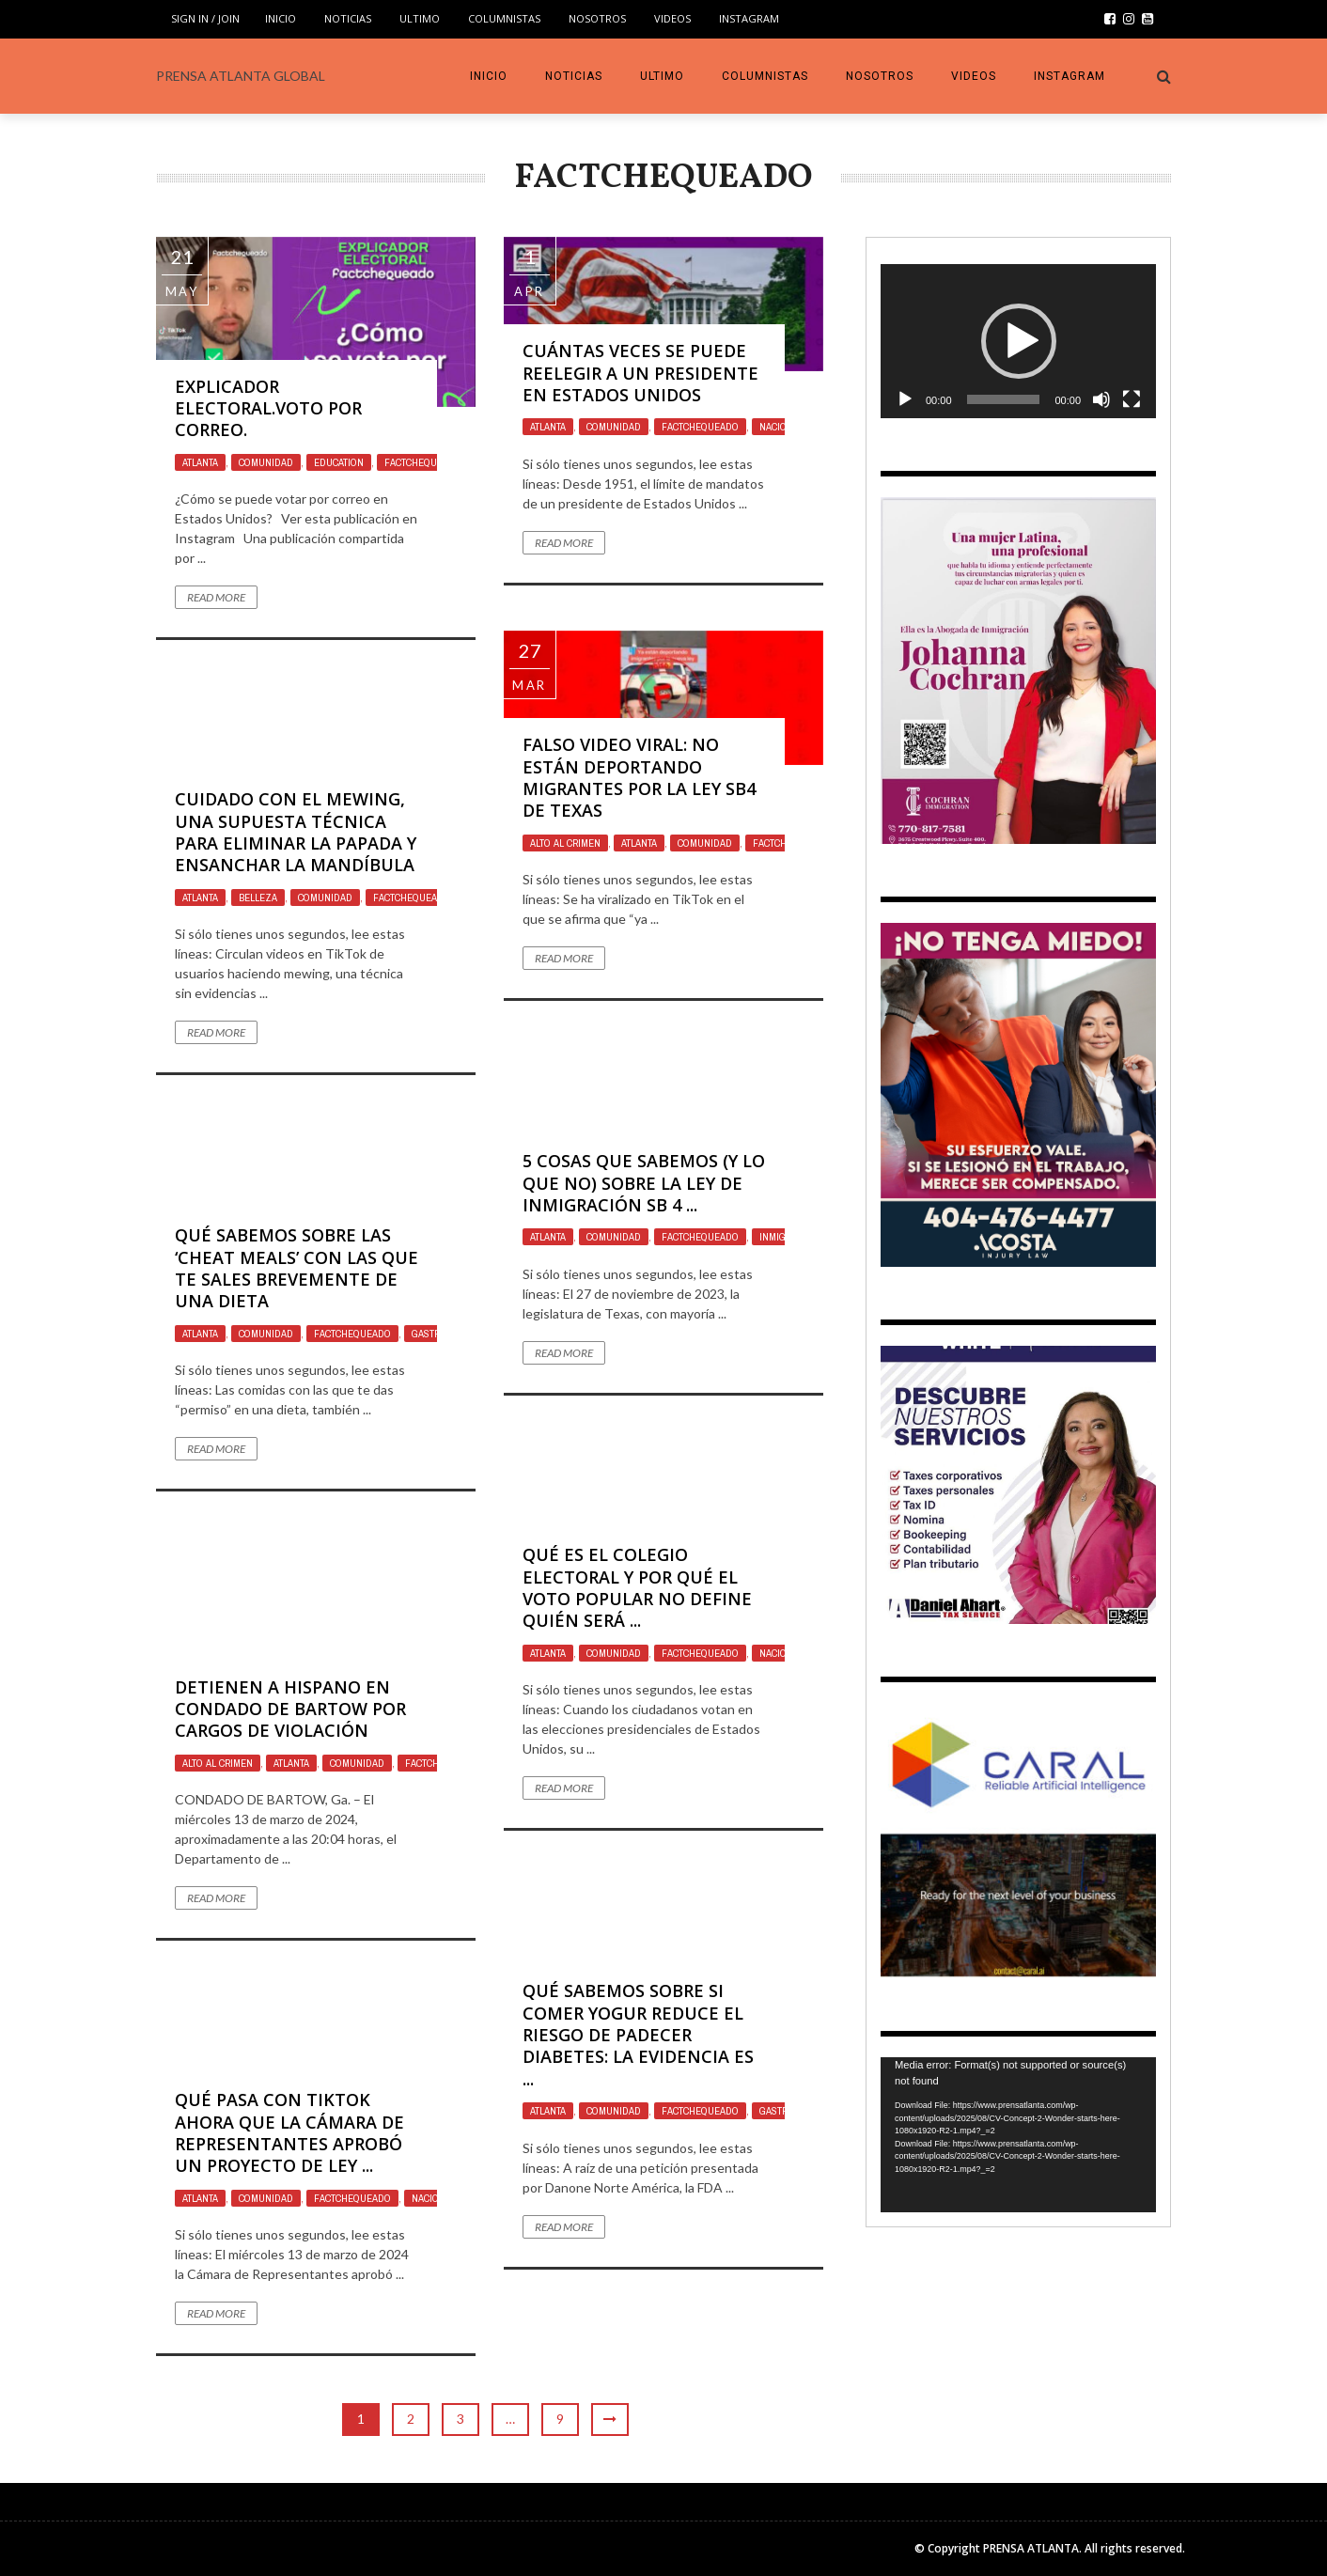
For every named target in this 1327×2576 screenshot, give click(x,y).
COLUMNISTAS (504, 18)
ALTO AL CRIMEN (565, 843)
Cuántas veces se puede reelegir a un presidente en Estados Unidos (640, 372)
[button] (1018, 341)
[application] (1018, 341)
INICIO (280, 18)
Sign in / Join (205, 18)
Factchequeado (422, 462)
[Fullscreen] (1131, 399)
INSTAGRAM (749, 18)
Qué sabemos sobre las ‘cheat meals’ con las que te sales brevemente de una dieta (296, 1268)
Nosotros (597, 18)
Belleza (258, 897)
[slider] (1003, 399)
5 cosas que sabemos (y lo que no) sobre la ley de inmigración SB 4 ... (644, 1182)
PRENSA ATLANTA (1031, 2548)
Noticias (347, 18)
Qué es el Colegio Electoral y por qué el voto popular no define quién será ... (637, 1587)
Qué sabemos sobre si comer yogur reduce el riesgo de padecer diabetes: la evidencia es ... (638, 2034)
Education (339, 462)
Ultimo (419, 18)
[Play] (905, 399)
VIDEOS (672, 18)
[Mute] (1101, 399)
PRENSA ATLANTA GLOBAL (240, 76)
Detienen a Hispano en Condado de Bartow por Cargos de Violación (290, 1709)
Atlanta (200, 462)
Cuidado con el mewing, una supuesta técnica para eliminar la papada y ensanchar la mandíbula (295, 832)
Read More (216, 597)
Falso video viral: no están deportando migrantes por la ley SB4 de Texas (639, 777)
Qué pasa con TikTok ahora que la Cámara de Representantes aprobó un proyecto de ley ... (289, 2132)
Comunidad (266, 462)
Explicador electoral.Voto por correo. (268, 408)
